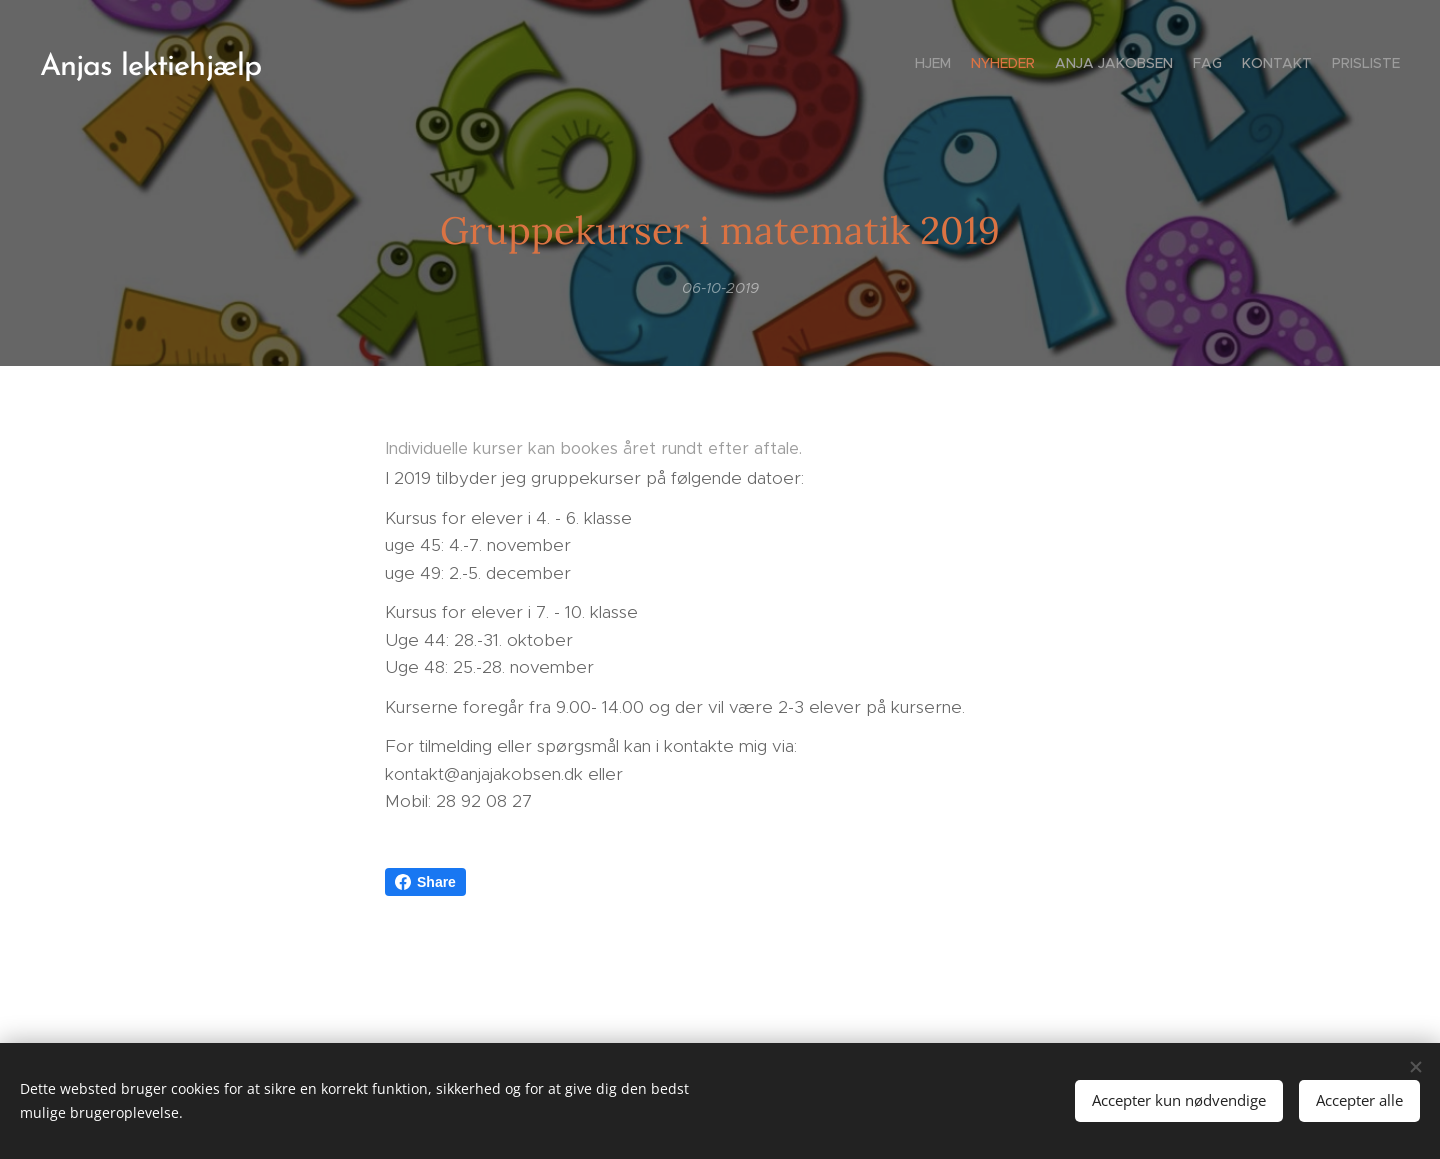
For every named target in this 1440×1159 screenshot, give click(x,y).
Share (425, 882)
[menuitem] (1302, 65)
